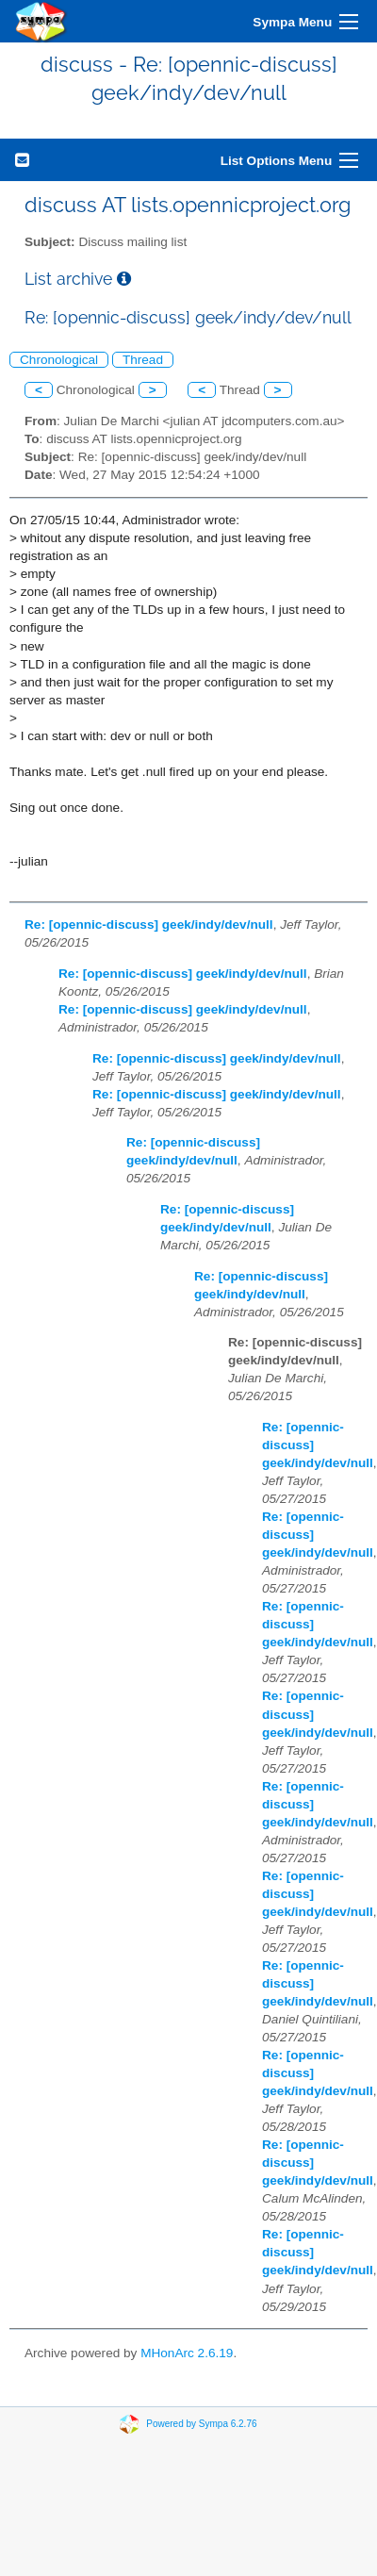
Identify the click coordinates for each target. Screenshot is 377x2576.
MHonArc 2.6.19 (186, 2353)
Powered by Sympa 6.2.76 (201, 2424)
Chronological (59, 360)
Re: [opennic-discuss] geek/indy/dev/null (149, 924)
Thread (143, 360)
